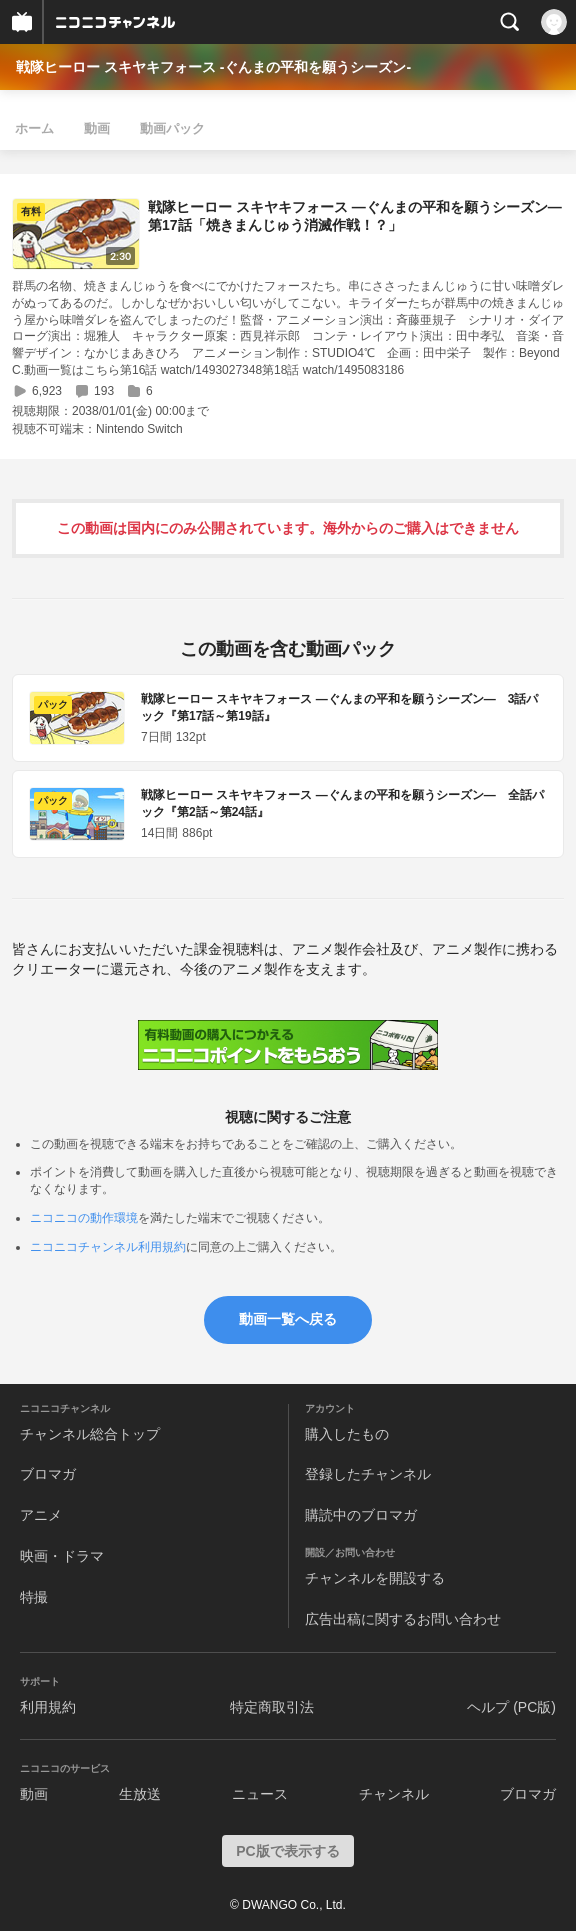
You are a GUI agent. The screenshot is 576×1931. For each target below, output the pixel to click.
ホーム (34, 128)
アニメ (41, 1515)
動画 (97, 128)
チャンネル (394, 1794)
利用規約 (48, 1707)
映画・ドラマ (62, 1556)
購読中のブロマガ (361, 1515)
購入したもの (347, 1434)
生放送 (140, 1794)
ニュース (260, 1794)
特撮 (34, 1597)
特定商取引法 (272, 1707)
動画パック (172, 128)
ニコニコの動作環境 (84, 1218)
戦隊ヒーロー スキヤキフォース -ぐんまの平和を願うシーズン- (213, 67)
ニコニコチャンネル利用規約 (108, 1247)
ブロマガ (48, 1474)
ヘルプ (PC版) (511, 1707)
